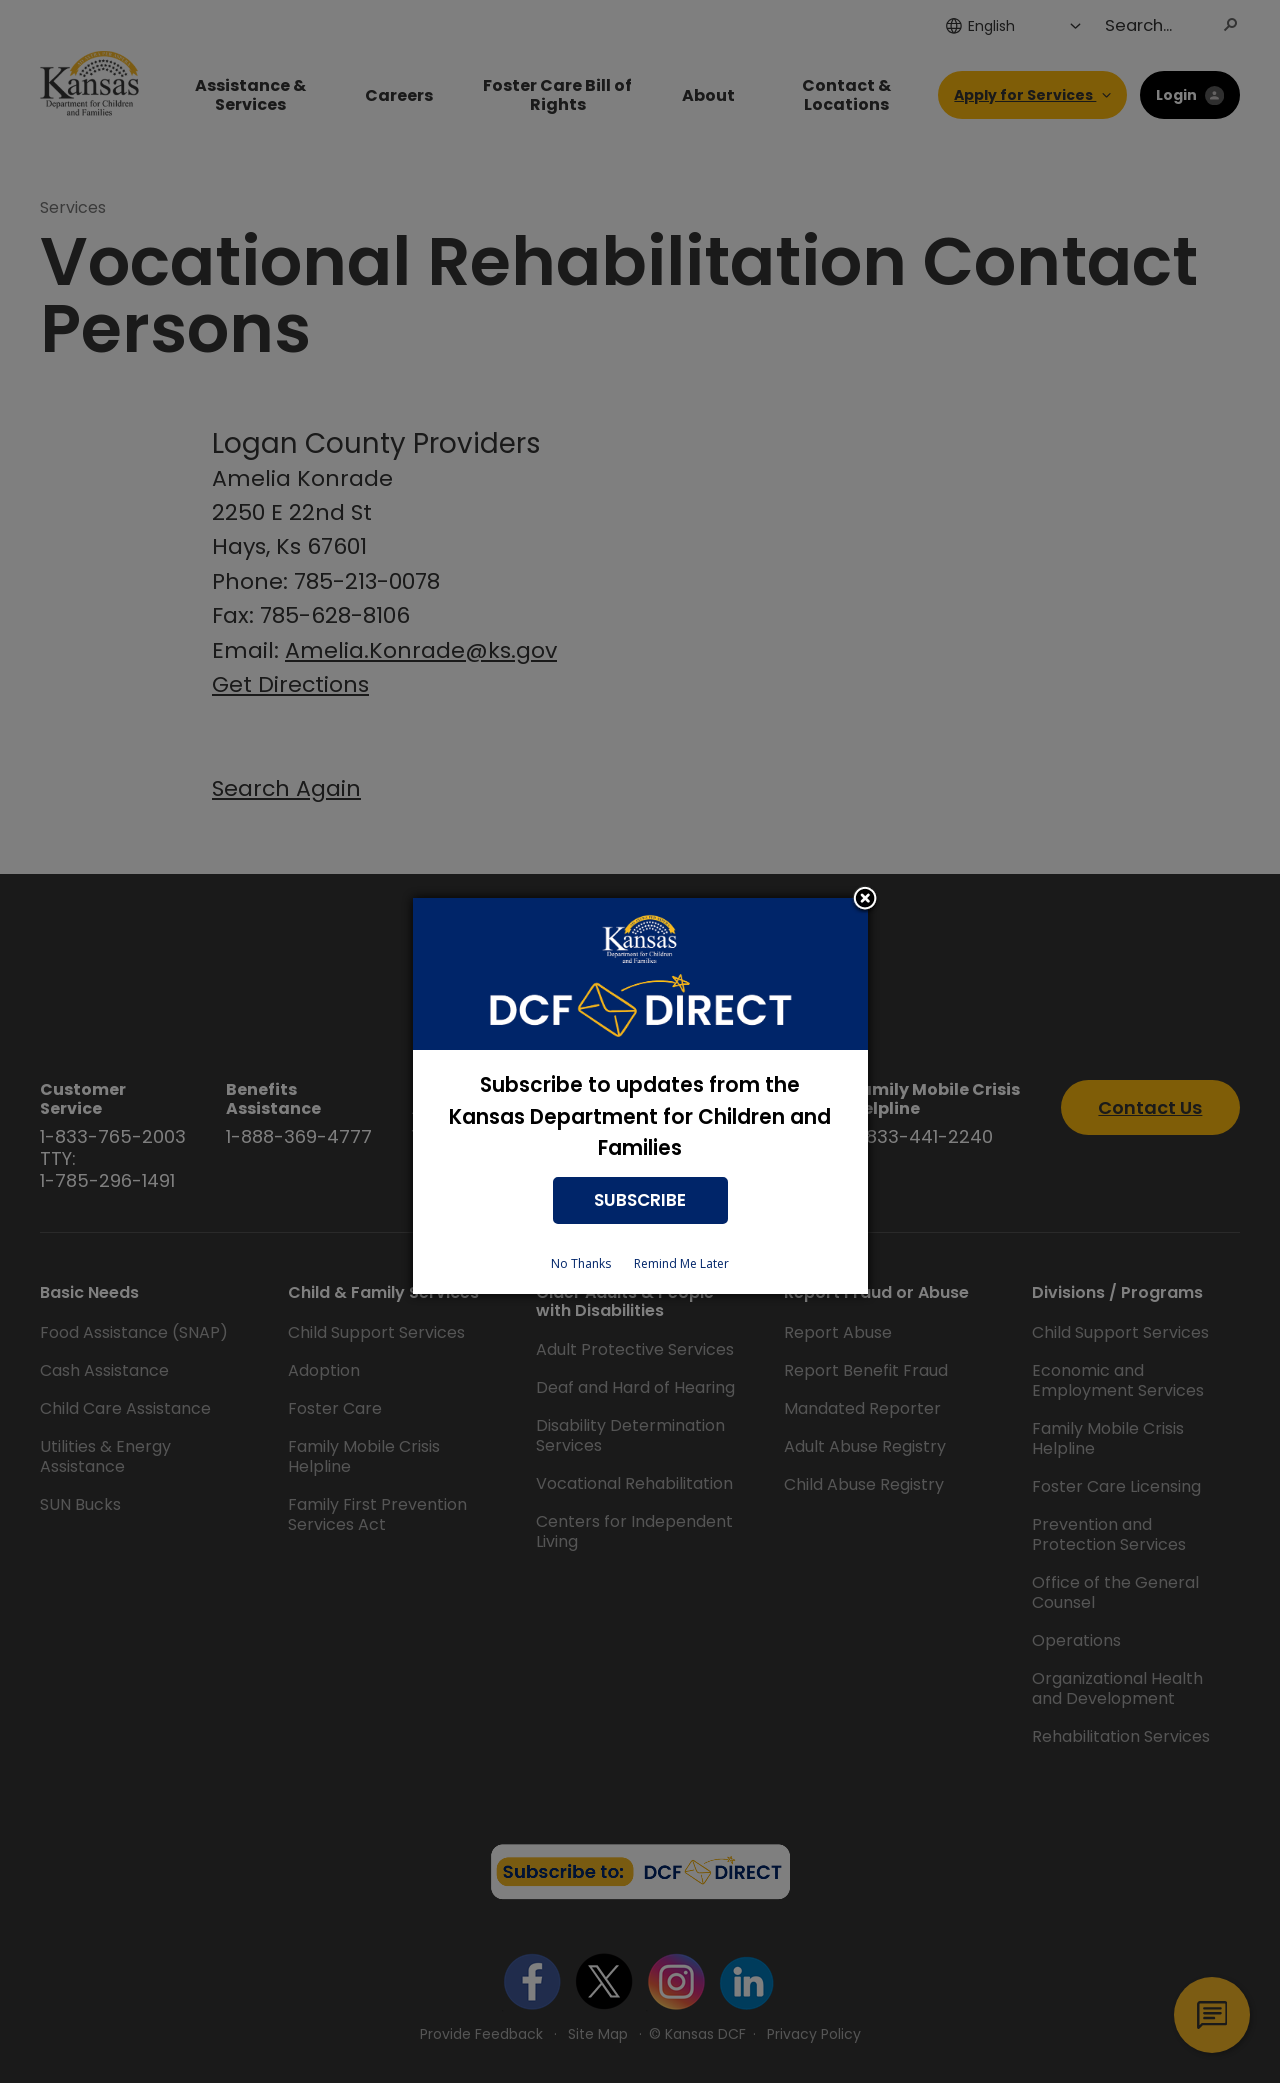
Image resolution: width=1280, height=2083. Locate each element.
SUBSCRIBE (640, 1200)
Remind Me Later (681, 1263)
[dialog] (640, 1096)
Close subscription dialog (865, 900)
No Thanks (581, 1263)
